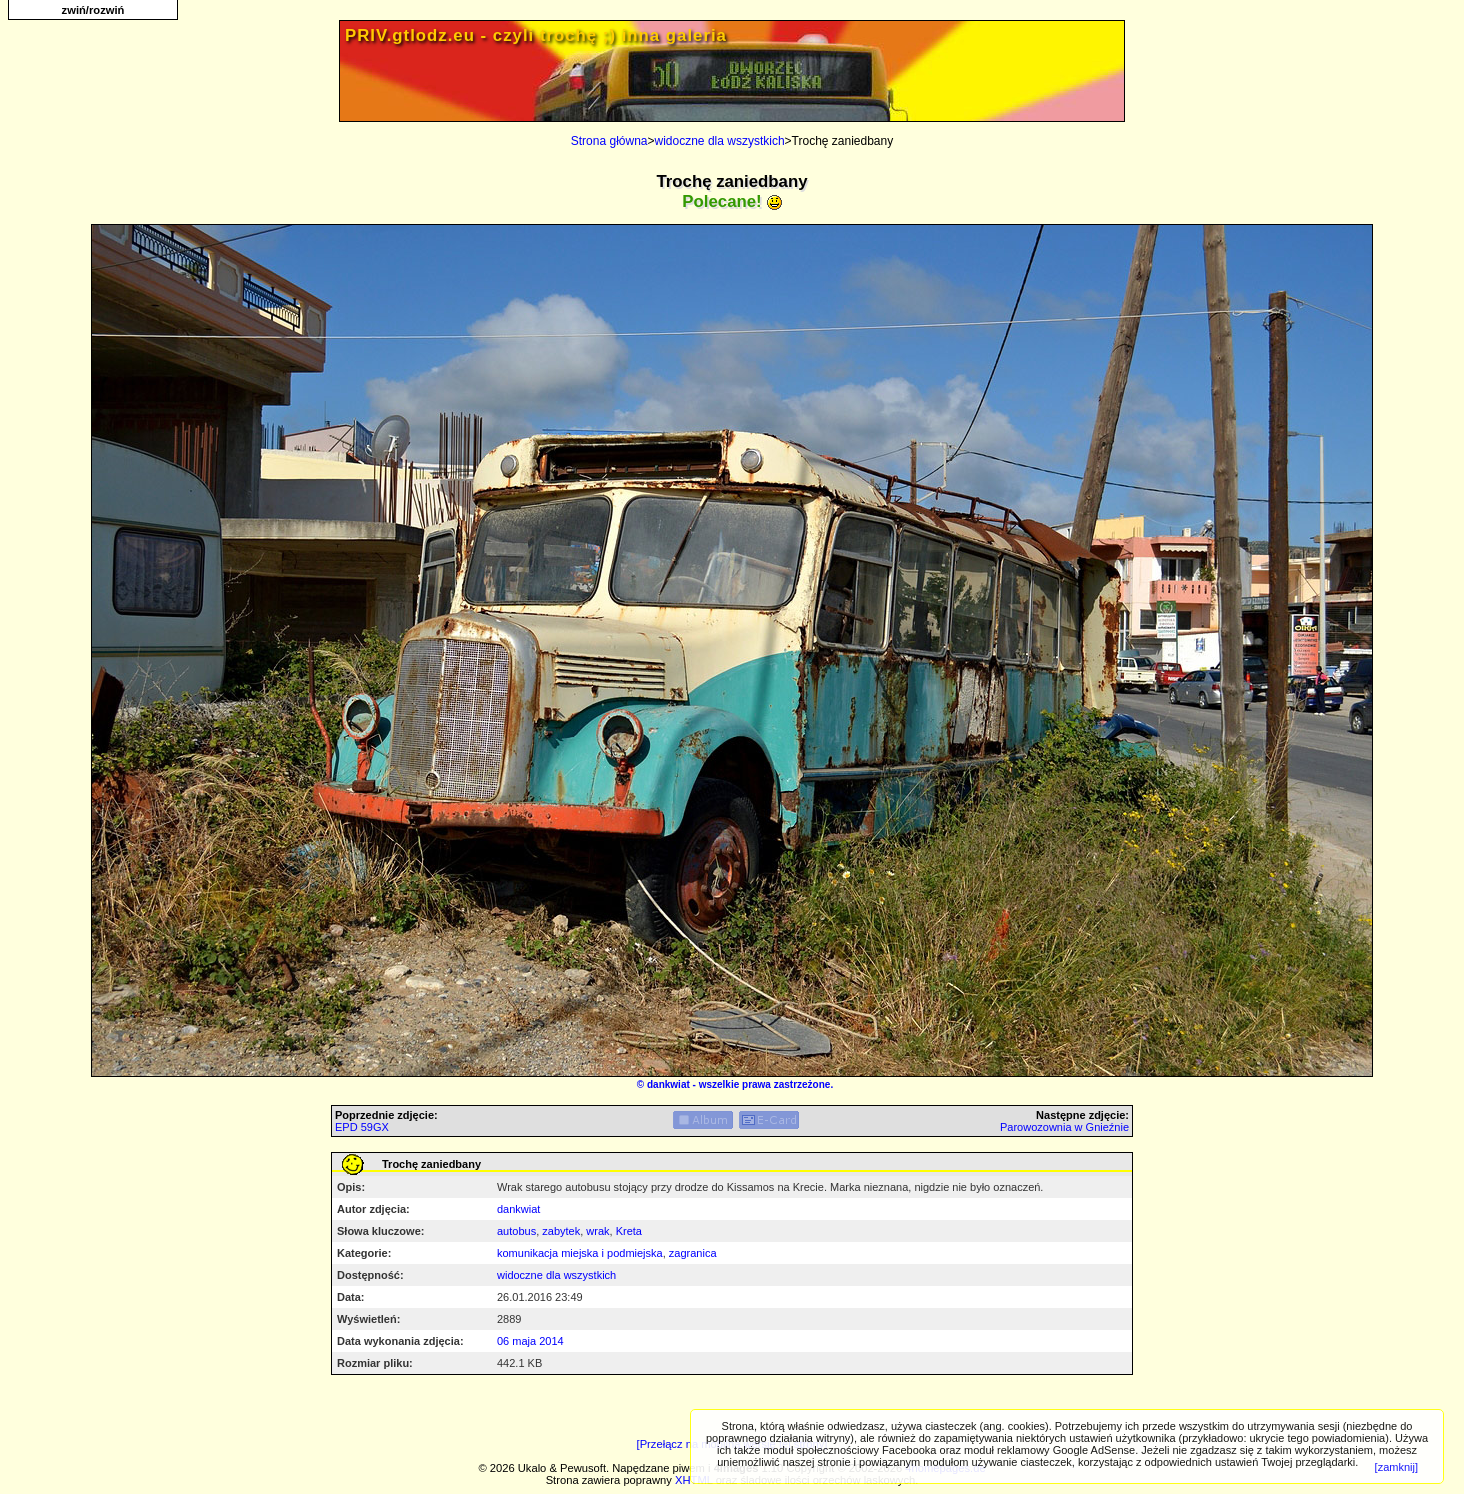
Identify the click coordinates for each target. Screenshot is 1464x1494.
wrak (597, 1231)
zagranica (693, 1253)
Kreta (629, 1231)
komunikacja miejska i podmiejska (580, 1253)
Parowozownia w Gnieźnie (1064, 1127)
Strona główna (609, 141)
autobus (516, 1231)
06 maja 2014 (530, 1341)
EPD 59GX (362, 1127)
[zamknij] (1396, 1467)
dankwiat (668, 1084)
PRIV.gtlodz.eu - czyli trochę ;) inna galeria (536, 35)
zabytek (561, 1231)
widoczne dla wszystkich (720, 141)
